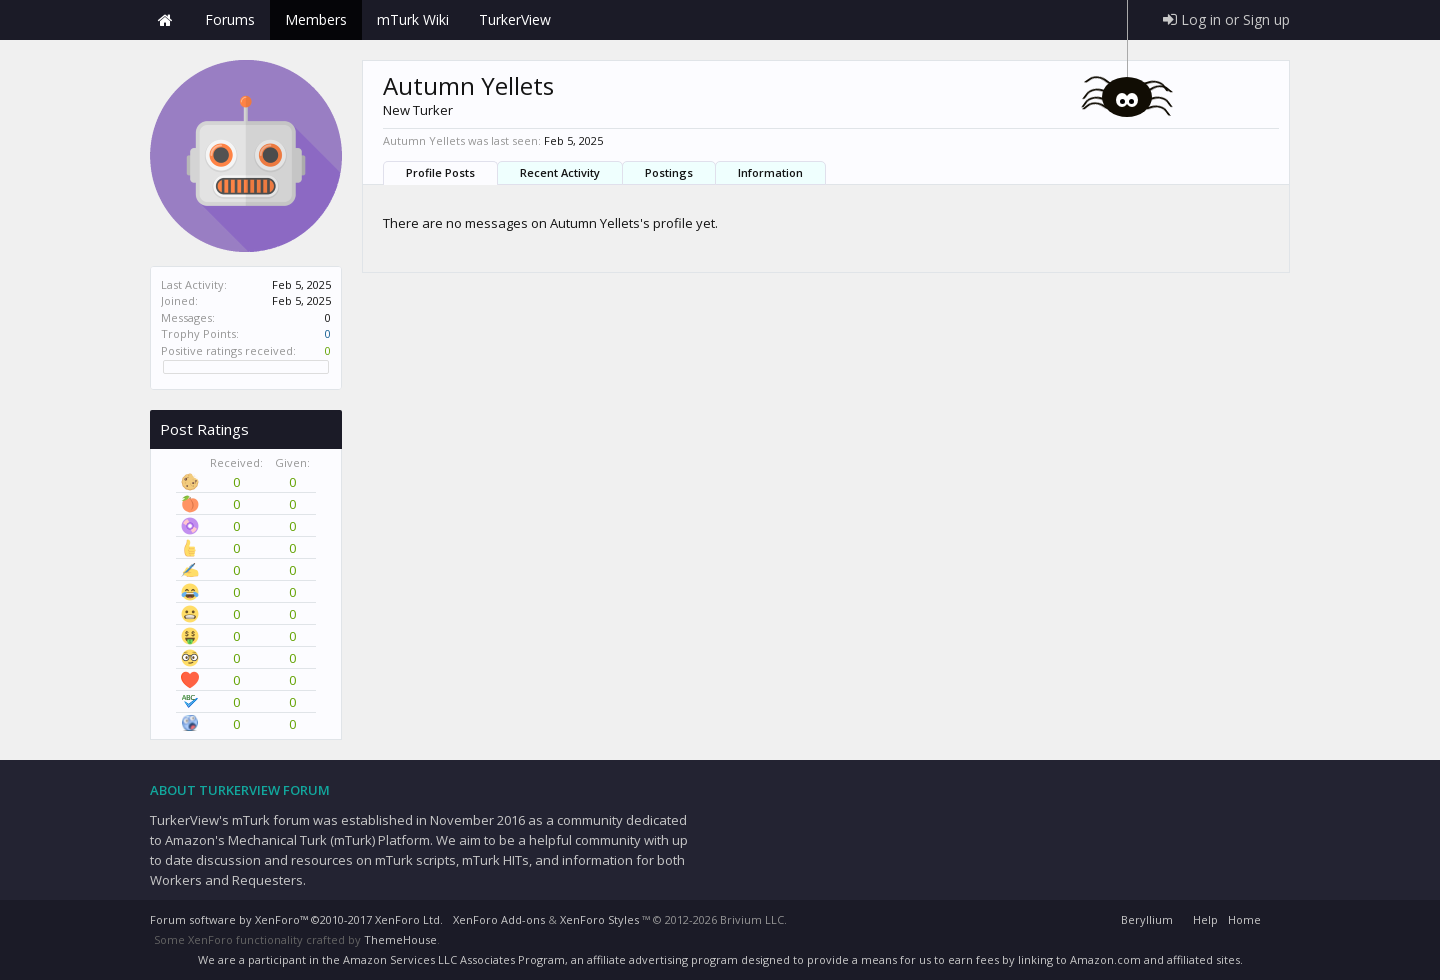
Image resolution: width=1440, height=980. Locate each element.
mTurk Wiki (413, 19)
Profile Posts (440, 172)
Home (165, 20)
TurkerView (515, 19)
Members (316, 19)
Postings (669, 172)
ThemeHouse (400, 939)
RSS (1278, 917)
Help (1205, 919)
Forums (230, 19)
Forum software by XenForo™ (296, 919)
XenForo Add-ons (499, 919)
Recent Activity (560, 172)
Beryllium (1147, 919)
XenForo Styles (599, 919)
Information (770, 172)
